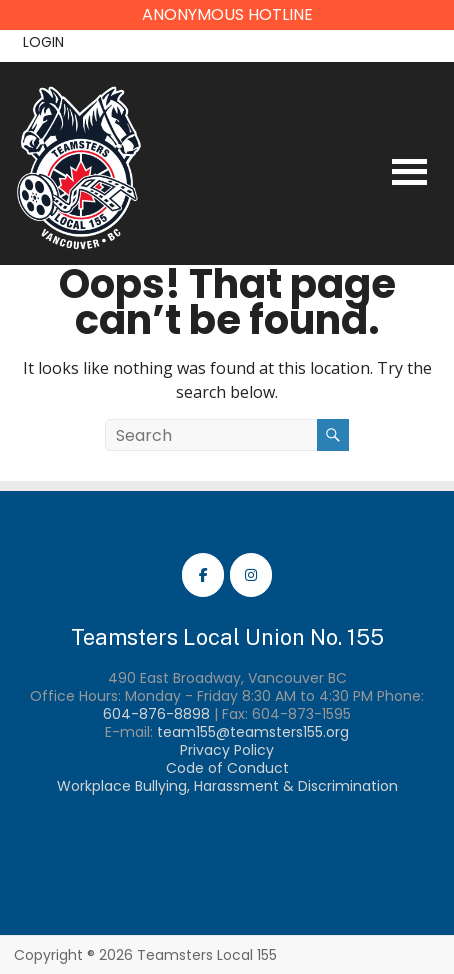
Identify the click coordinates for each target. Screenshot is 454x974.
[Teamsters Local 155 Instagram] (251, 575)
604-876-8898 (156, 714)
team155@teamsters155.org (253, 732)
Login (43, 42)
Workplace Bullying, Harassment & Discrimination (227, 786)
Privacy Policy (227, 750)
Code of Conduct (227, 768)
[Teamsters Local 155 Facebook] (203, 575)
